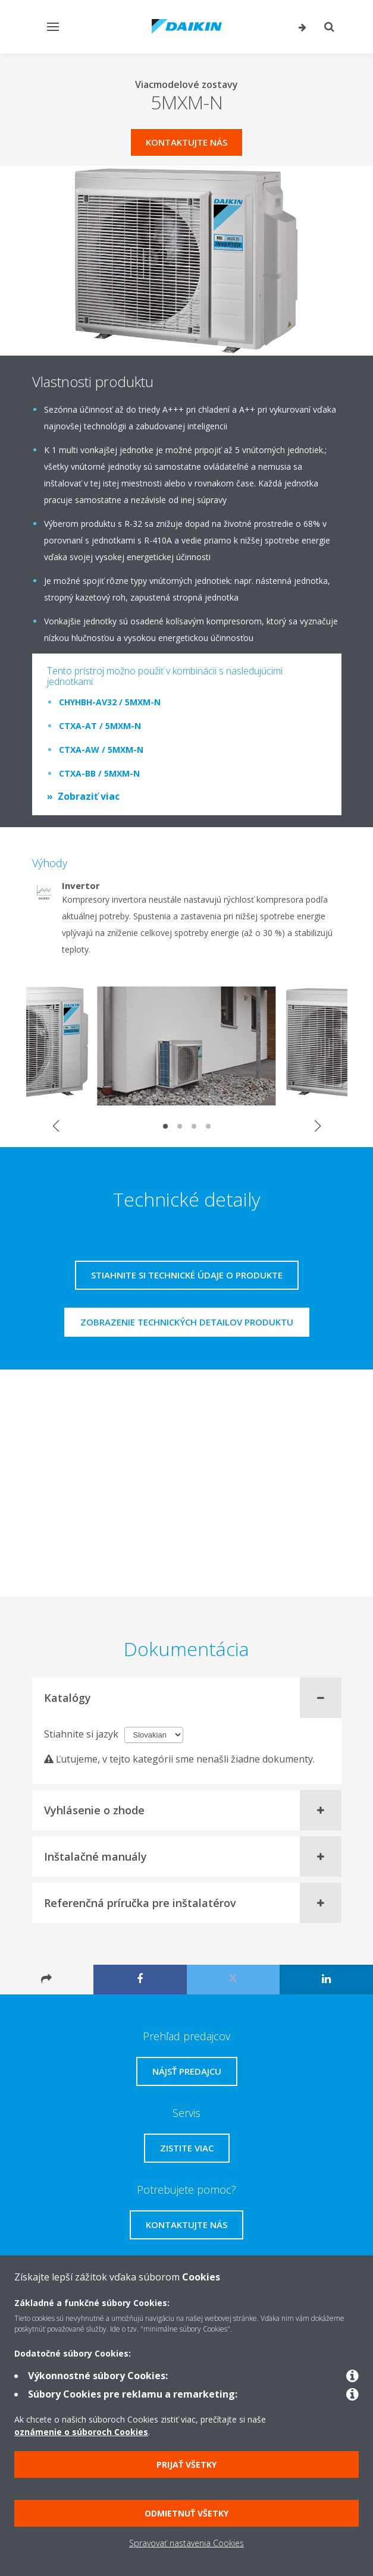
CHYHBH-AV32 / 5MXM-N (110, 702)
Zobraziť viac (89, 796)
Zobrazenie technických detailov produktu (186, 1322)
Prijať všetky (186, 2464)
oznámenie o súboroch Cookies (81, 2431)
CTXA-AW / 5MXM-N (101, 749)
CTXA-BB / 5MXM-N (99, 773)
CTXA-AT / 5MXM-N (100, 725)
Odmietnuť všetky (186, 2513)
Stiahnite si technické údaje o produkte (187, 1275)
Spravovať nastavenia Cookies (186, 2543)
